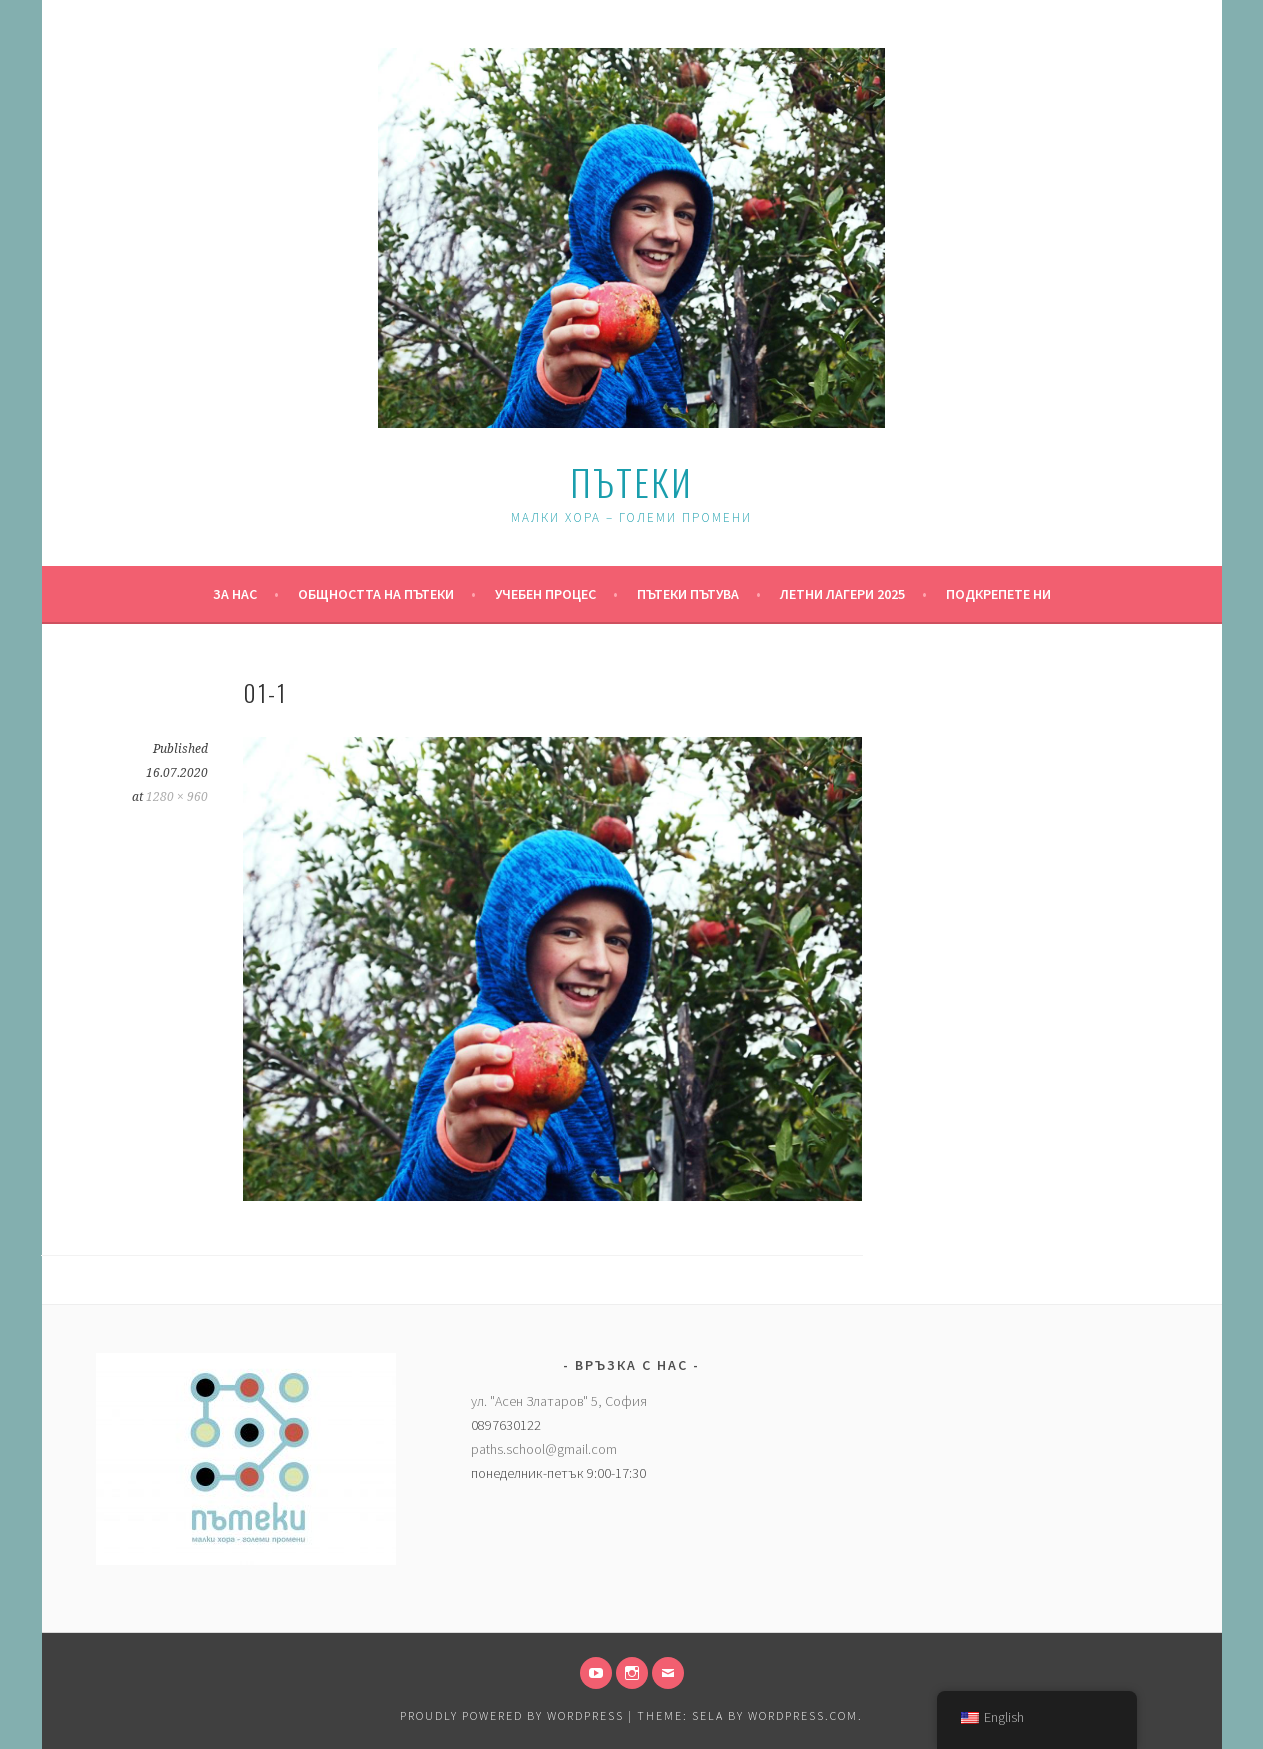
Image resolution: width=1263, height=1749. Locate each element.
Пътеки (631, 481)
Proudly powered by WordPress (512, 1715)
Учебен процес (545, 594)
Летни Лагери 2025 (842, 594)
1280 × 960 (177, 797)
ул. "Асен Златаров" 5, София (559, 1401)
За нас (235, 594)
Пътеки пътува (688, 594)
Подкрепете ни (998, 594)
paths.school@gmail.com (544, 1449)
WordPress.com (803, 1715)
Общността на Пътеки (376, 594)
